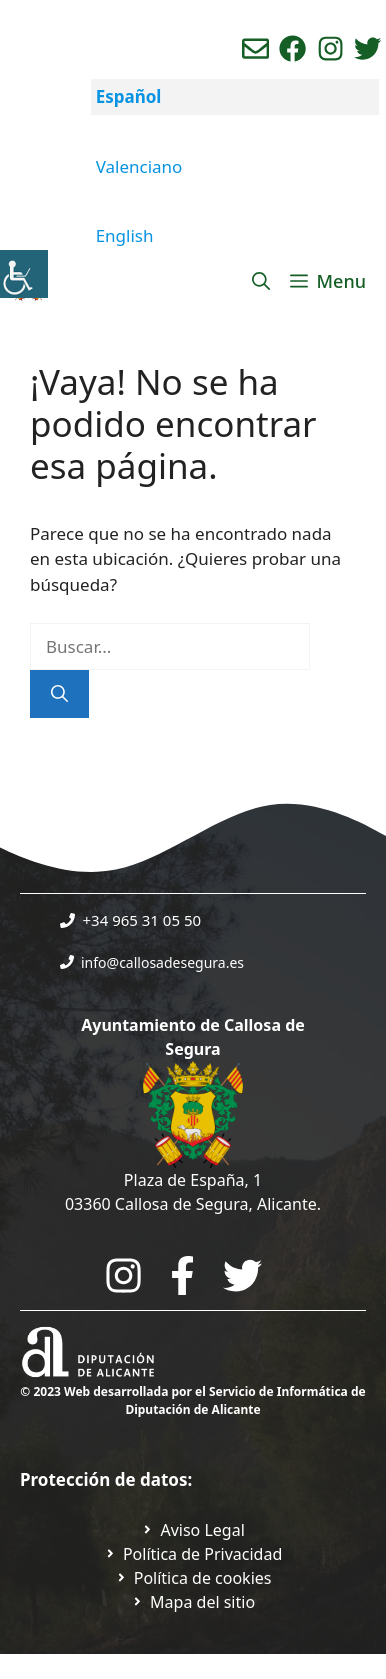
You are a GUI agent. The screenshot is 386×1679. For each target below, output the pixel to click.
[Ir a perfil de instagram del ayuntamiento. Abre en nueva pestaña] (330, 48)
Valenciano (139, 166)
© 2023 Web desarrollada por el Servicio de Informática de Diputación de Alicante (192, 1400)
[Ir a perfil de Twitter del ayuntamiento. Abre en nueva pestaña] (367, 48)
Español (129, 96)
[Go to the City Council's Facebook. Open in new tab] (182, 1275)
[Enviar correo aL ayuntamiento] (255, 48)
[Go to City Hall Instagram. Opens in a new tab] (123, 1275)
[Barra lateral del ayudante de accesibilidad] (24, 274)
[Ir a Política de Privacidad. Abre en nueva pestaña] (193, 1530)
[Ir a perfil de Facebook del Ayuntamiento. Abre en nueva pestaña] (292, 48)
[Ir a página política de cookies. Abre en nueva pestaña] (193, 1578)
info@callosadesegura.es (162, 962)
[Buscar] (59, 694)
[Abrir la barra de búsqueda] (261, 281)
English (125, 235)
